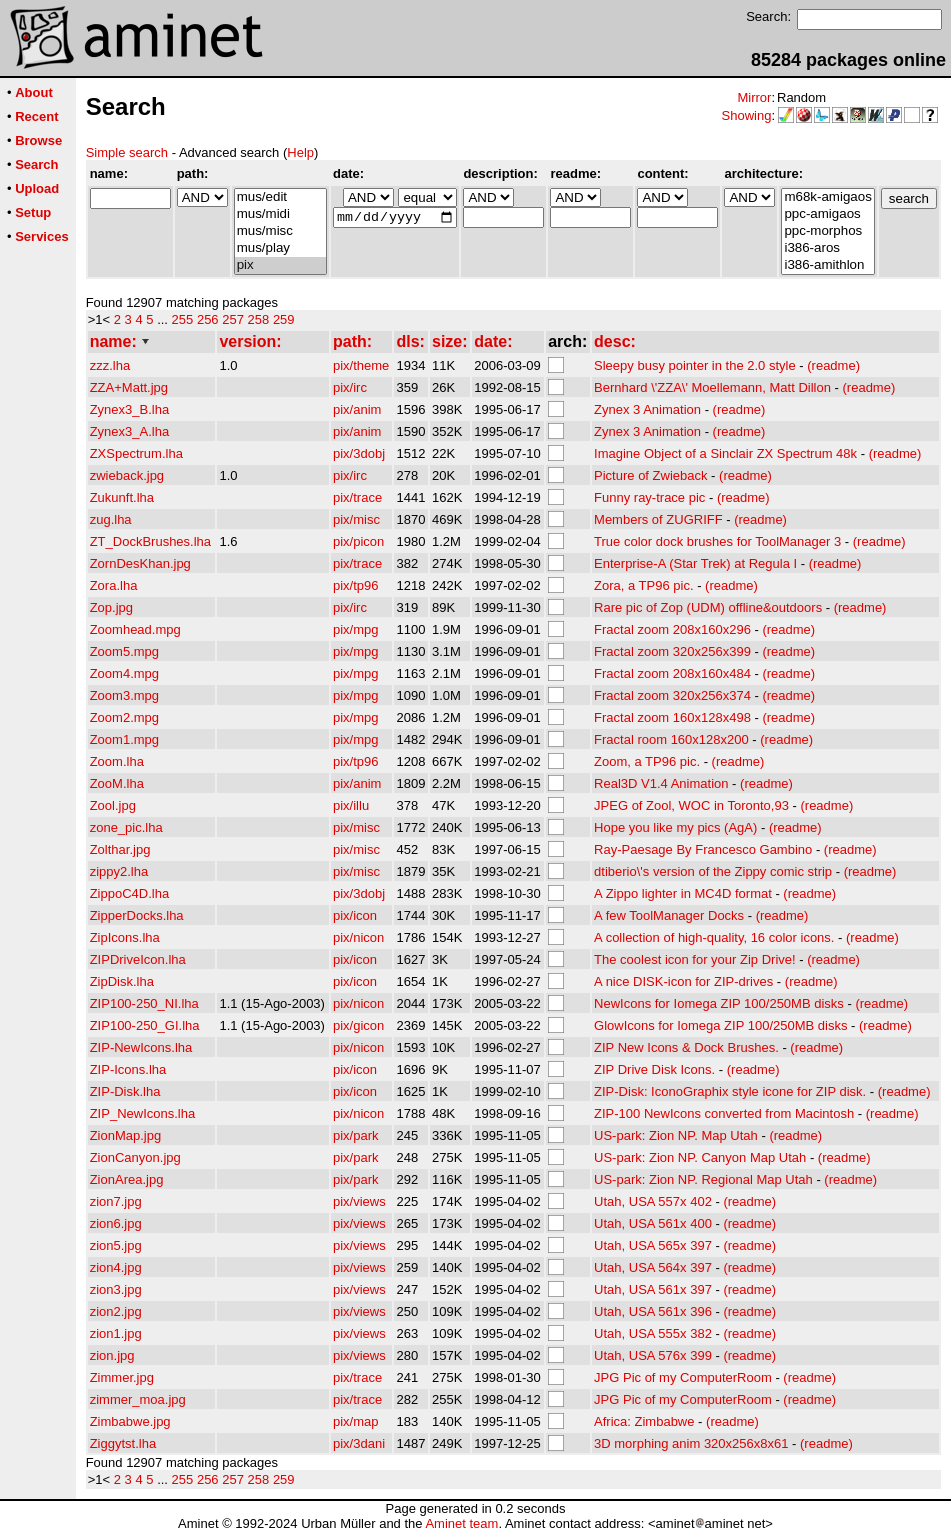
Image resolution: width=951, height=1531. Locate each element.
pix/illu (351, 805)
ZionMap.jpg (126, 1135)
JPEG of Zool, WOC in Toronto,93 (691, 805)
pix (280, 265)
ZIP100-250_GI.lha (145, 1025)
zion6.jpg (116, 1223)
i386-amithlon (827, 265)
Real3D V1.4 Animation (661, 783)
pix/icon (355, 915)
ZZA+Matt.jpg (129, 387)
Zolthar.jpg (120, 849)
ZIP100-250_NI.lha (144, 1003)
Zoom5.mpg (124, 651)
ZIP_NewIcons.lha (143, 1113)
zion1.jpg (116, 1333)
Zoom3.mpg (124, 695)
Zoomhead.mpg (135, 629)
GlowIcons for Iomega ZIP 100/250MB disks (720, 1025)
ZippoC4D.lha (130, 893)
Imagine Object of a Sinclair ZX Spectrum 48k (725, 453)
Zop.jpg (111, 607)
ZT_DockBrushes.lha (150, 541)
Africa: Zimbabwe (644, 1421)
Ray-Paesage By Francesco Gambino (703, 849)
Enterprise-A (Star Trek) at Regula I (695, 563)
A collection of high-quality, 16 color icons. (714, 937)
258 (259, 319)
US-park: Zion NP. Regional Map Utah (703, 1179)
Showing (747, 115)
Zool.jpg (113, 805)
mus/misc (280, 231)
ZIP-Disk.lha (125, 1091)
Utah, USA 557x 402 (653, 1201)
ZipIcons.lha (125, 937)
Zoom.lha (117, 761)
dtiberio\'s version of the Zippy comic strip (713, 871)
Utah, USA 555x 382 (653, 1333)
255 (183, 319)
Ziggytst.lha (123, 1443)
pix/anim (357, 409)
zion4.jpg (116, 1267)
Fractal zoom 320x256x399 (672, 651)
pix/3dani (359, 1443)
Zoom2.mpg (124, 717)
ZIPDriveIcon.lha (138, 959)
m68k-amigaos (827, 197)
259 (284, 319)
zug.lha (111, 519)
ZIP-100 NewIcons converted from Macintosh (724, 1113)
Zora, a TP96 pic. (643, 585)
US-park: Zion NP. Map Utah (676, 1135)
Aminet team (461, 1523)
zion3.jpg (116, 1289)
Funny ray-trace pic (649, 497)
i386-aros (827, 248)
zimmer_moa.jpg (138, 1399)
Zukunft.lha (122, 497)
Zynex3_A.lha (130, 431)
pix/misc (356, 519)
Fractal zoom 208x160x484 (672, 673)
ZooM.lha (117, 783)
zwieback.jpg (127, 475)
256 (208, 319)
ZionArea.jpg (127, 1179)
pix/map (356, 1421)
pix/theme (361, 365)
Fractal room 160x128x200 (671, 739)
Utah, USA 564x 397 (653, 1267)
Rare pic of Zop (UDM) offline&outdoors (708, 607)
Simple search (127, 152)
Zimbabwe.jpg (130, 1421)
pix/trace (357, 497)
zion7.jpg (116, 1201)
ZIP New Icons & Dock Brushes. (686, 1047)
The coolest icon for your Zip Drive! (695, 959)
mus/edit (280, 197)
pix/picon (358, 541)
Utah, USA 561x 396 (653, 1311)
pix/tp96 (356, 585)
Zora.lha (114, 585)
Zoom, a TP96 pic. (647, 761)
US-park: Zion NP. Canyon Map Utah (700, 1157)
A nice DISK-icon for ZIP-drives (683, 981)
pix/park (356, 1135)
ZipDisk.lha (122, 981)
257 (233, 319)
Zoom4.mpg (124, 673)
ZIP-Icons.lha (128, 1069)
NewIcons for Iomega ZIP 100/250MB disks (719, 1003)
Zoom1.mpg (124, 739)
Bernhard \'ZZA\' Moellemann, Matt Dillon (712, 387)
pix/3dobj (359, 453)
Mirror (754, 97)
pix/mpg (356, 629)
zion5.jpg (116, 1245)
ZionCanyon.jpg (135, 1157)
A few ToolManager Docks (669, 915)
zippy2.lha (119, 871)
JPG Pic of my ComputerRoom (683, 1377)
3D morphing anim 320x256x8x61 (691, 1443)
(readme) (833, 365)
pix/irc (350, 387)
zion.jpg (112, 1355)
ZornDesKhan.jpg (140, 563)
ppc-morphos (827, 231)
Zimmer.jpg (122, 1377)
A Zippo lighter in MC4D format (683, 893)
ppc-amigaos (827, 214)
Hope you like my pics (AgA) (675, 827)
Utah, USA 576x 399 (653, 1355)
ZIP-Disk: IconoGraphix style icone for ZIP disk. (730, 1091)
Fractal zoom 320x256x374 (672, 695)
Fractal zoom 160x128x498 (672, 717)
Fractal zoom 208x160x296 (672, 629)
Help (300, 152)
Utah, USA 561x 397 (653, 1289)
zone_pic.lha (126, 827)
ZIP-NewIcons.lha (141, 1047)
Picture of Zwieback (650, 475)
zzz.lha (110, 365)
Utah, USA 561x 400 (653, 1223)
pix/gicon (358, 1025)
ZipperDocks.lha (137, 915)
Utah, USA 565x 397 (653, 1245)
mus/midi (280, 214)
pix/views (359, 1201)
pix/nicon (358, 937)
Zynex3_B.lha (130, 409)
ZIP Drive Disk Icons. (654, 1069)
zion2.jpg (116, 1311)
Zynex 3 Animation (647, 409)
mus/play (280, 248)
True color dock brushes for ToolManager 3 (717, 541)
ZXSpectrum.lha (136, 453)
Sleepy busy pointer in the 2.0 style (695, 365)
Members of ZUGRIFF (658, 519)
